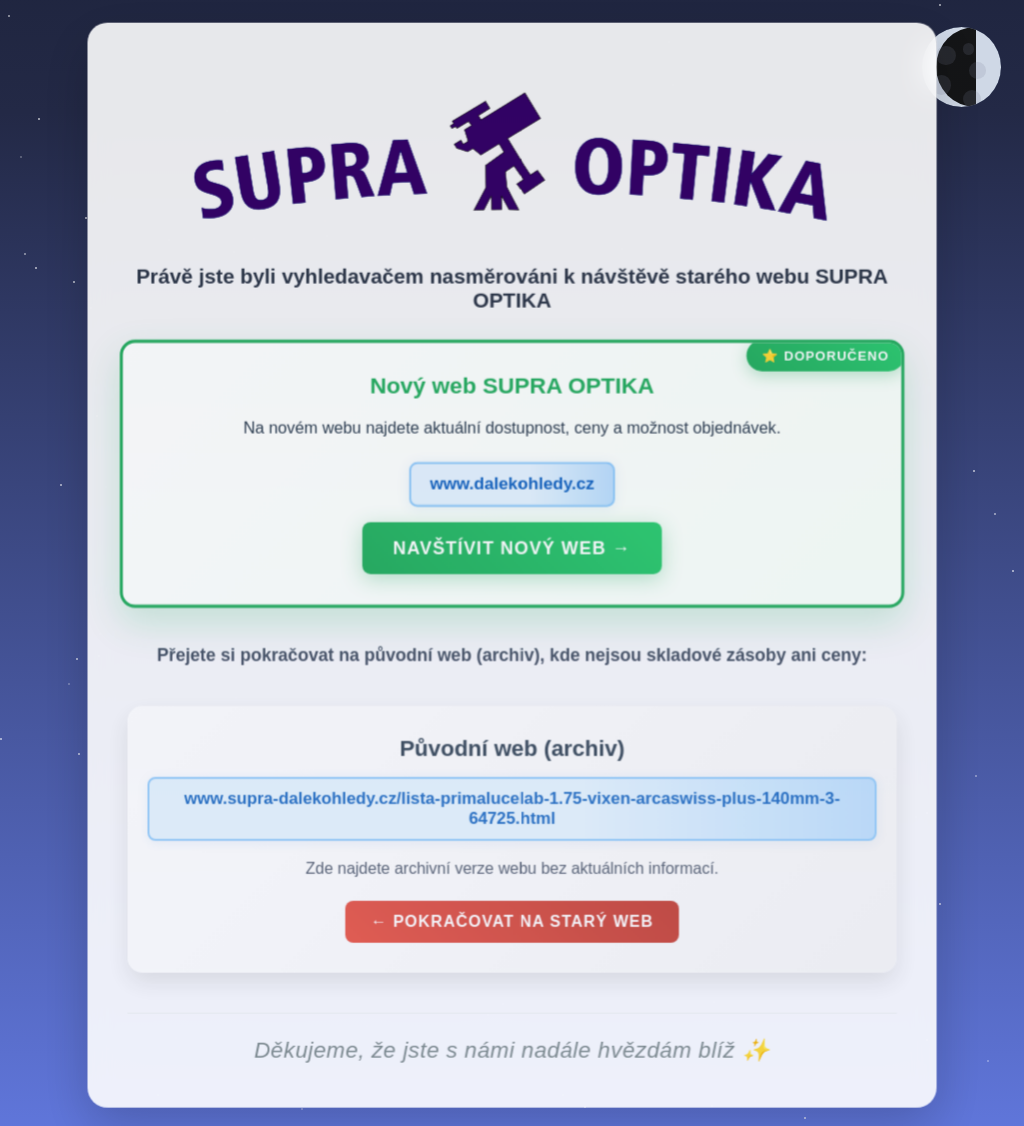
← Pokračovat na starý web (512, 925)
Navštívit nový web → (512, 552)
